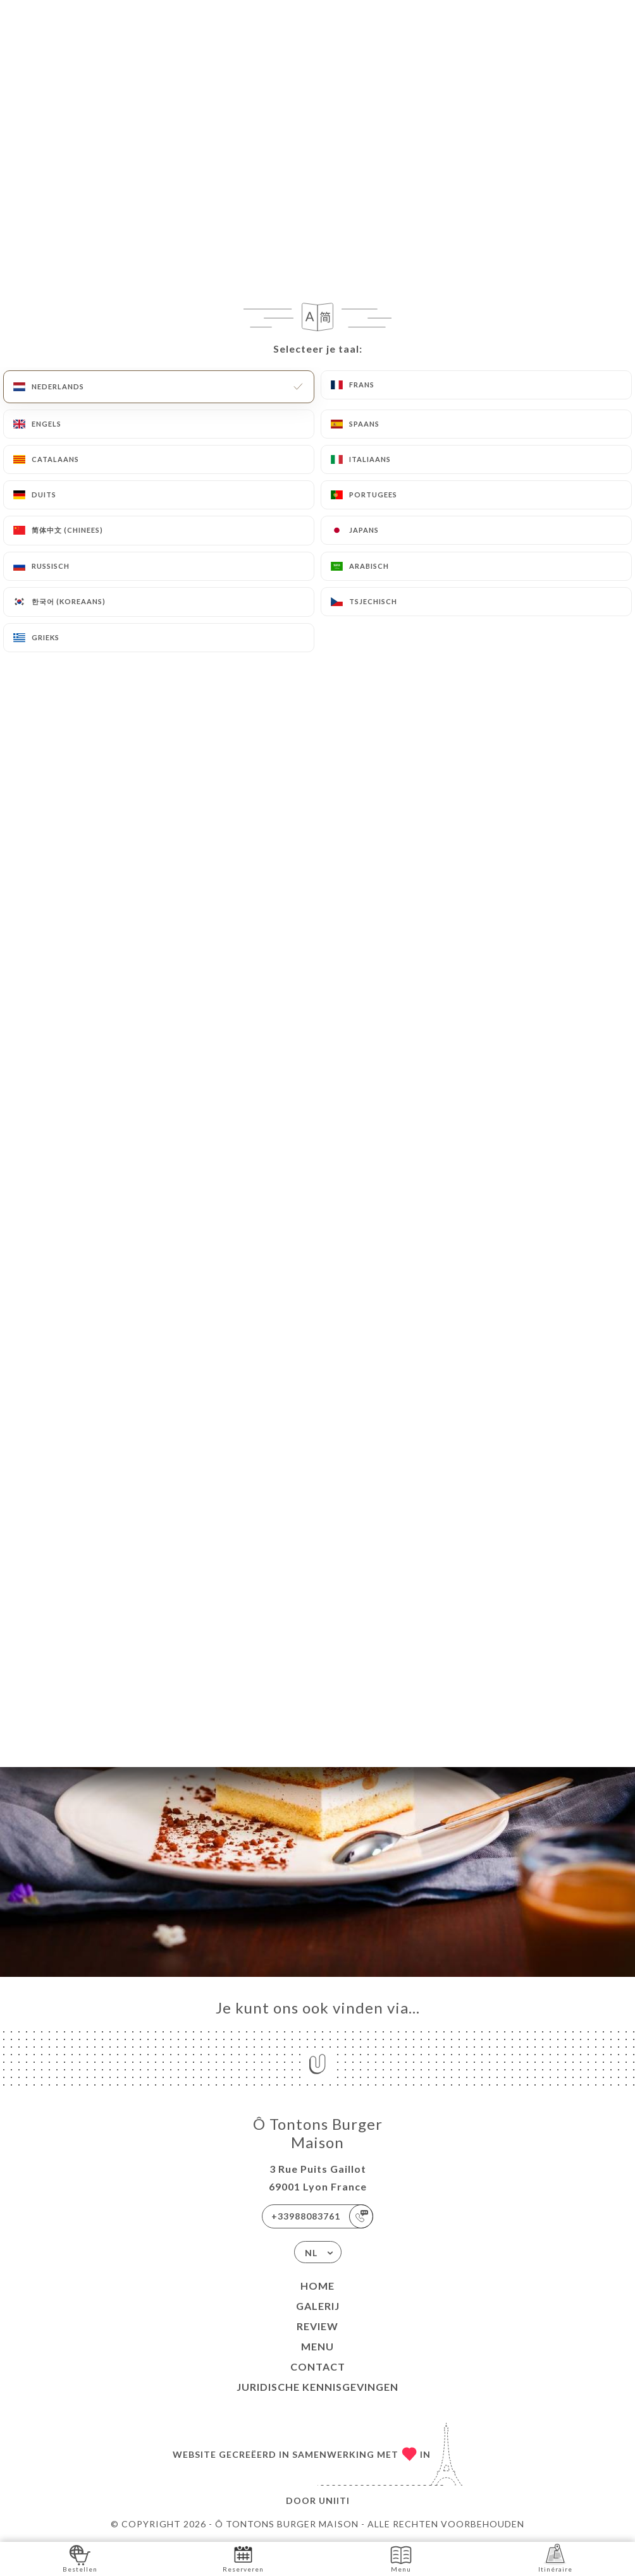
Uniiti (334, 2500)
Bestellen (80, 2558)
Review (317, 2326)
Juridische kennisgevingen (317, 2387)
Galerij (318, 2306)
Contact (317, 2366)
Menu (317, 2346)
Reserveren (243, 2558)
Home (317, 2286)
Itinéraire (555, 2558)
